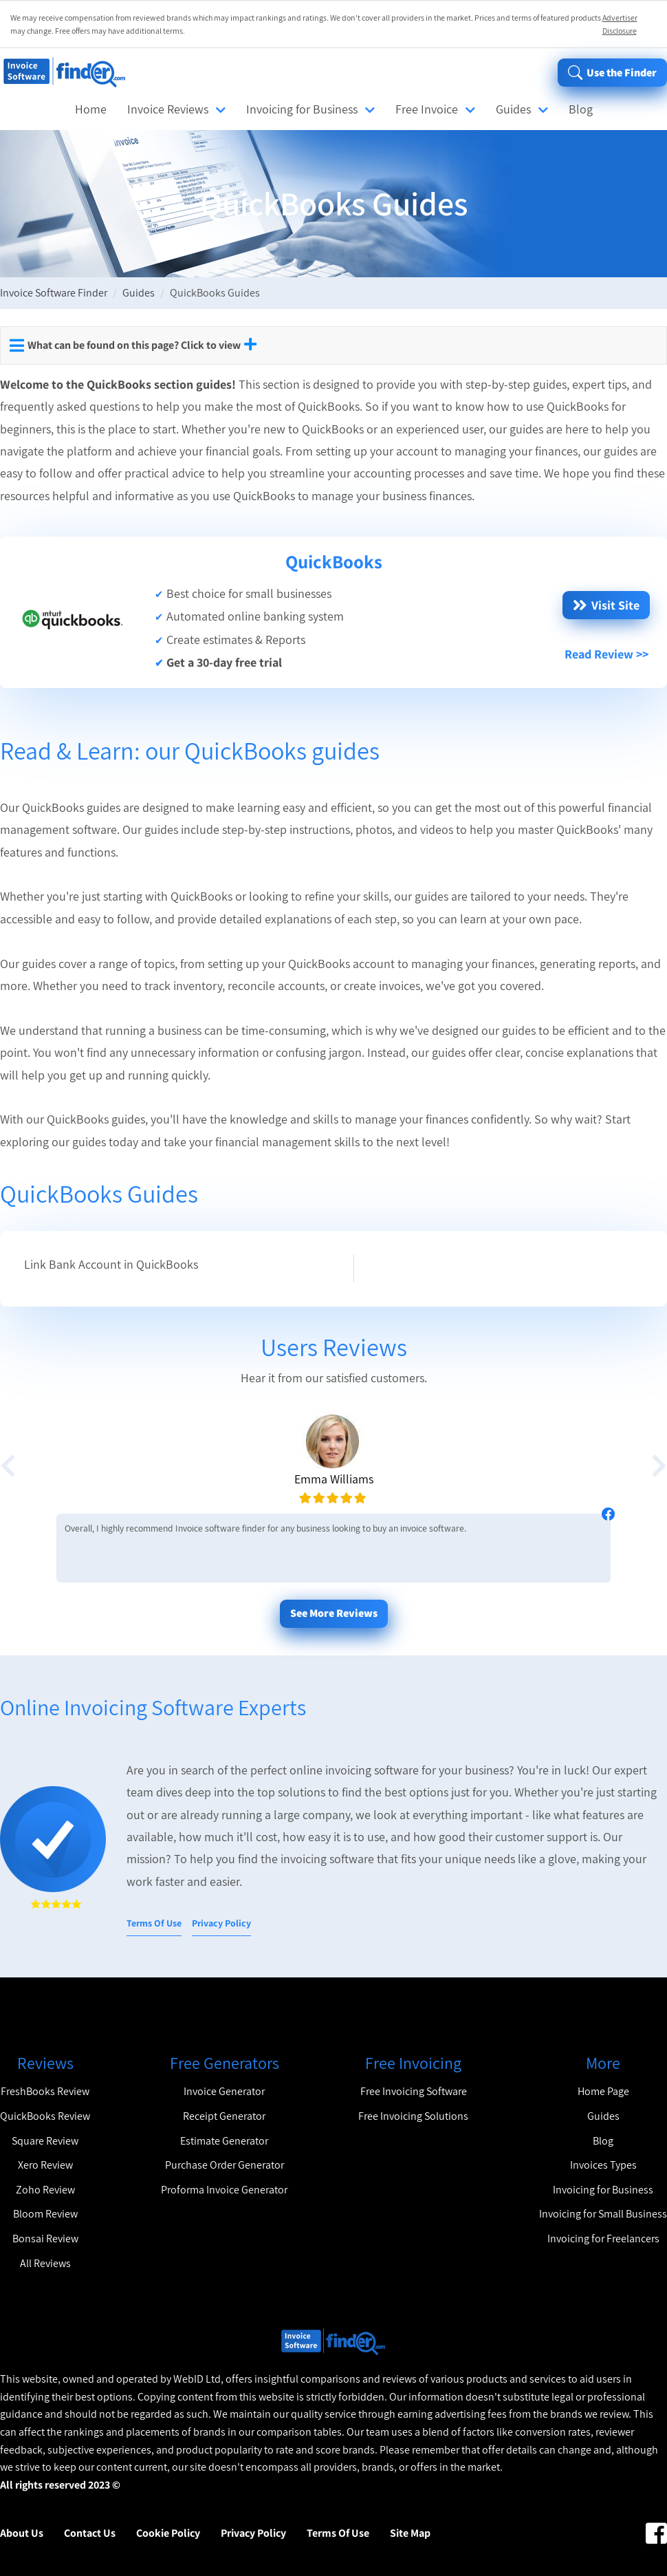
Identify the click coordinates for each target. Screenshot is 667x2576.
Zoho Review (45, 2189)
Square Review (45, 2141)
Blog (581, 109)
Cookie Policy (168, 2533)
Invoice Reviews (167, 109)
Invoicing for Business (302, 109)
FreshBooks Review (45, 2091)
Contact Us (90, 2533)
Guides (513, 109)
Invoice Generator (224, 2091)
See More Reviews (334, 1613)
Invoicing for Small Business (603, 2214)
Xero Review (45, 2165)
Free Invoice (426, 109)
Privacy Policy (221, 1923)
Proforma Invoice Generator (224, 2189)
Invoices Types (603, 2165)
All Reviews (45, 2263)
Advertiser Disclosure (619, 24)
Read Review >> (606, 654)
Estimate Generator (224, 2141)
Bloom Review (45, 2214)
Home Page (603, 2091)
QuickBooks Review (45, 2116)
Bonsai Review (45, 2238)
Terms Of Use (154, 1923)
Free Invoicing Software (413, 2091)
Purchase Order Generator (224, 2165)
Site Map (410, 2533)
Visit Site (606, 605)
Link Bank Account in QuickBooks (111, 1264)
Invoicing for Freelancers (603, 2238)
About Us (21, 2533)
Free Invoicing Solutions (413, 2116)
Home (91, 109)
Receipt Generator (224, 2116)
